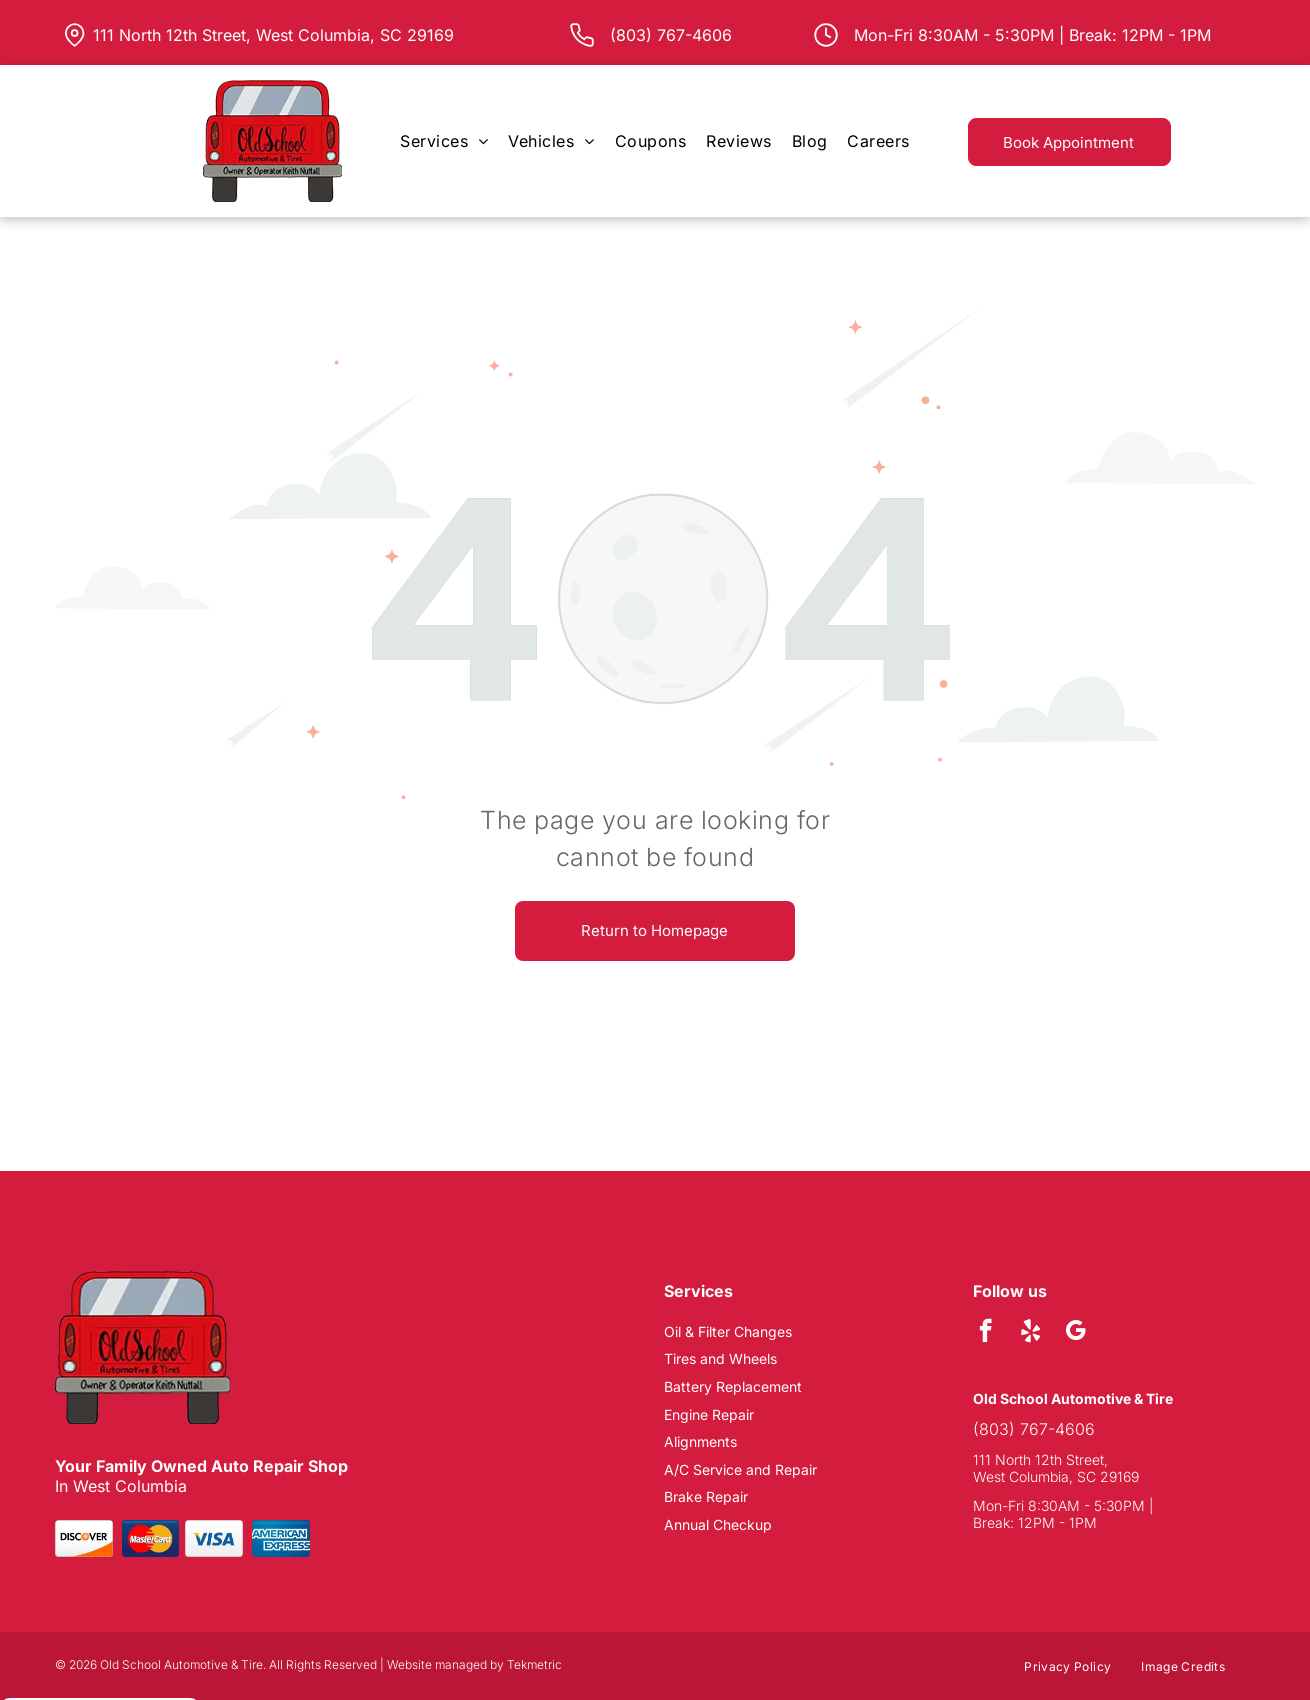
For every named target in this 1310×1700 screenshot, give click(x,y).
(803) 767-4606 (1034, 1429)
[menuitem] (444, 141)
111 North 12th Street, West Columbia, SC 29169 (273, 35)
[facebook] (985, 1333)
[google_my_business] (1075, 1333)
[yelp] (1030, 1333)
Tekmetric (534, 1664)
